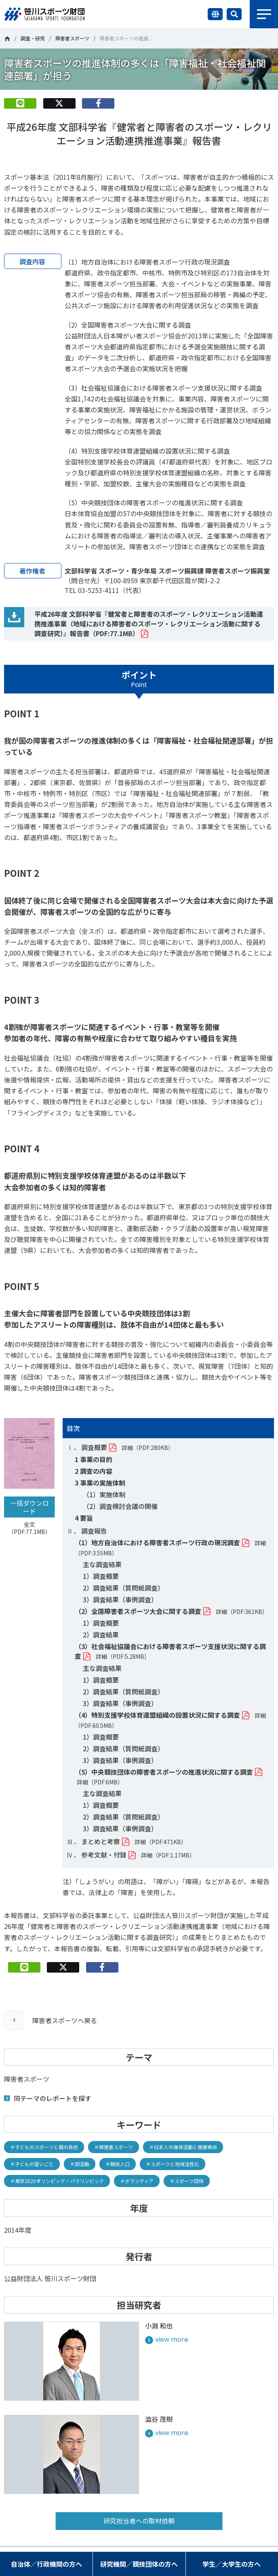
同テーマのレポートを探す (52, 2098)
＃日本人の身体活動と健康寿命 (183, 2146)
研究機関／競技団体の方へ (139, 2564)
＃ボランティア (137, 2180)
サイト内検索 (234, 14)
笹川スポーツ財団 (7, 38)
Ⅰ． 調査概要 (87, 1447)
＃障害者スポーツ (113, 2146)
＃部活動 (79, 2163)
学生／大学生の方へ (231, 2564)
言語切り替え (215, 14)
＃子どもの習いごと (32, 2163)
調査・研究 (33, 38)
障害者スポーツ (72, 38)
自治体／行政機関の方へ (46, 2564)
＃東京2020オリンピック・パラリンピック (57, 2180)
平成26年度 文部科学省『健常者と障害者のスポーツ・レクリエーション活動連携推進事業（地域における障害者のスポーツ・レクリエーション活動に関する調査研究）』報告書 (148, 623)
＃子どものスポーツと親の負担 (44, 2146)
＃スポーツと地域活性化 (172, 2163)
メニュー (264, 14)
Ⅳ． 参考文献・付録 (96, 1855)
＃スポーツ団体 (187, 2180)
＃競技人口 (117, 2163)
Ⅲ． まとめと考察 (93, 1841)
